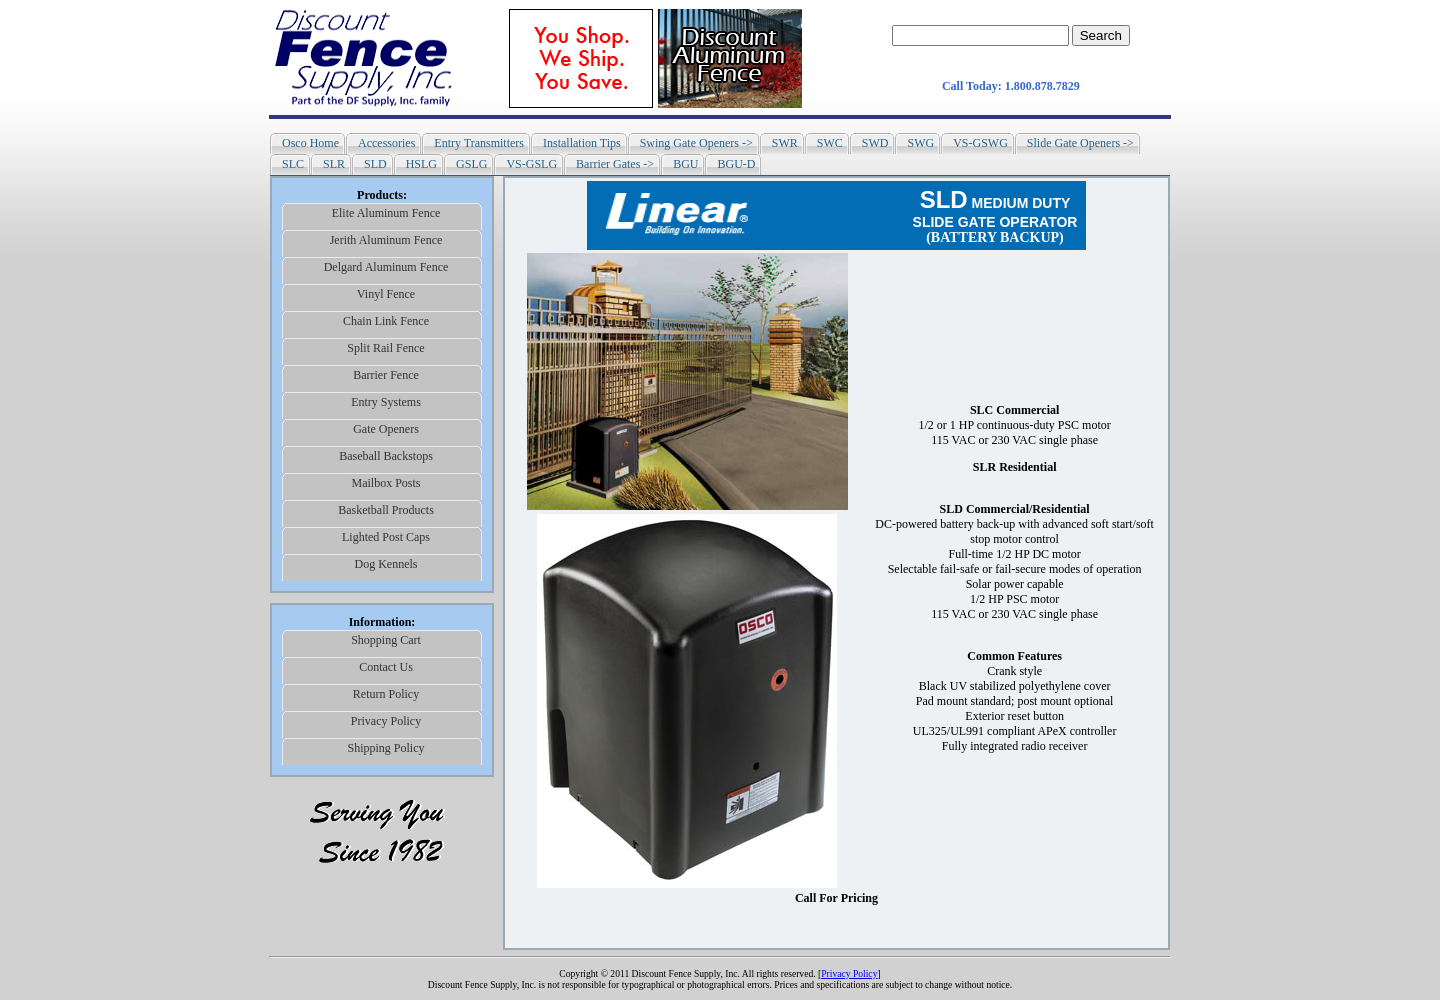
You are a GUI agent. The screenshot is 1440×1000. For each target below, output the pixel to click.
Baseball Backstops (386, 456)
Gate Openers (386, 429)
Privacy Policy (386, 721)
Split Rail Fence (385, 348)
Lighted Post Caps (386, 537)
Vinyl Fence (386, 294)
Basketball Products (386, 510)
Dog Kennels (386, 564)
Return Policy (386, 694)
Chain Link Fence (386, 321)
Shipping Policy (385, 748)
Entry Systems (386, 402)
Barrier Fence (386, 375)
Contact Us (386, 667)
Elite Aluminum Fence (386, 213)
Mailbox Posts (385, 483)
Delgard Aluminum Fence (386, 267)
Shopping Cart (386, 640)
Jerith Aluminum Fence (386, 240)
